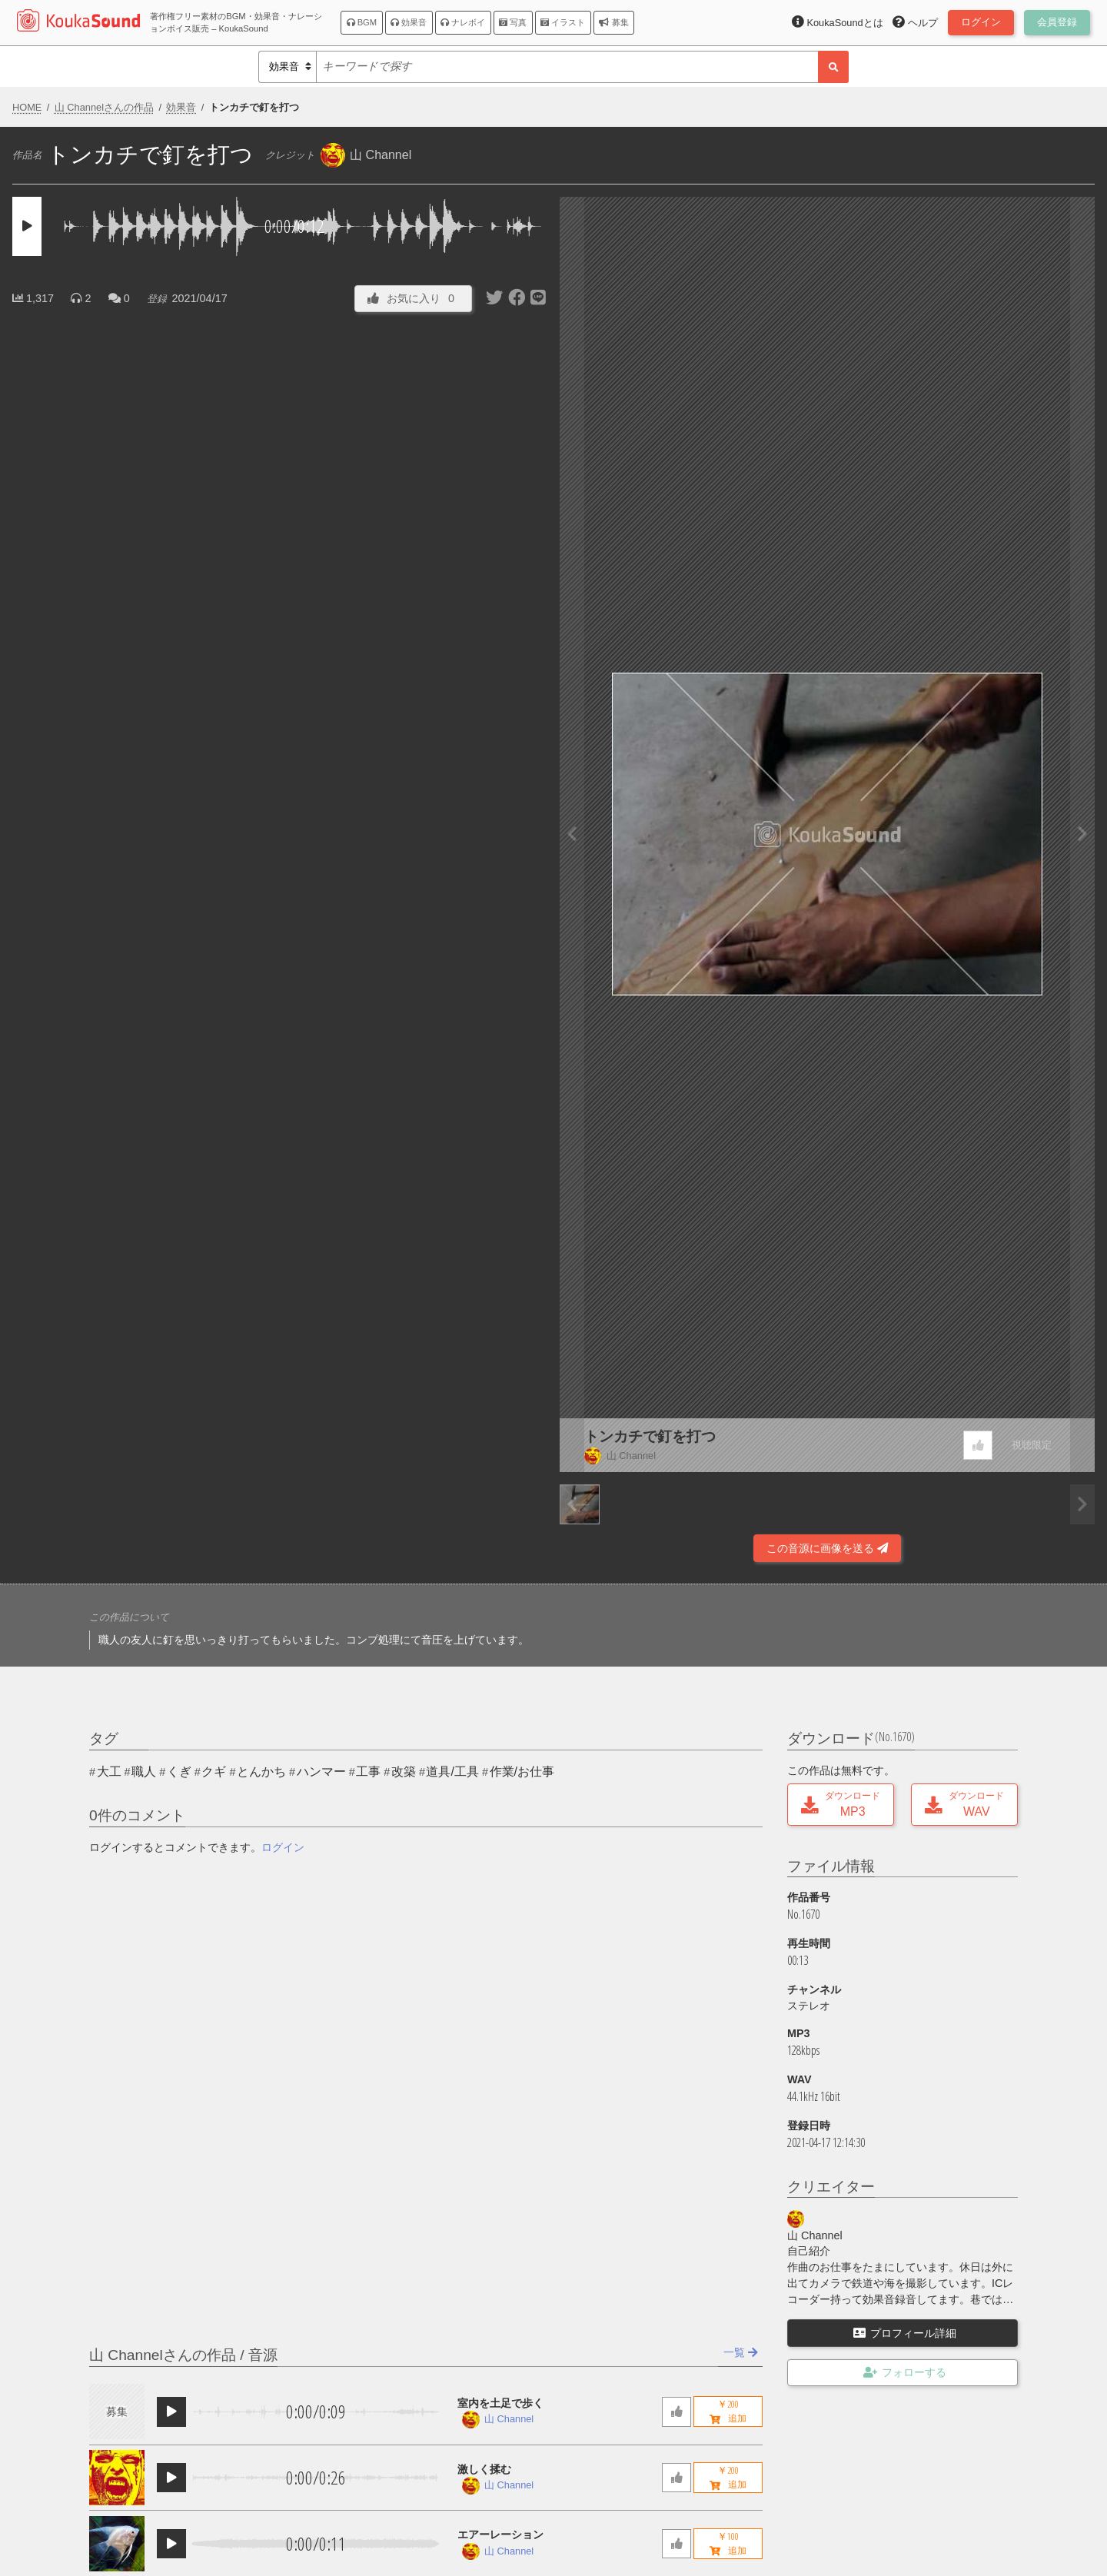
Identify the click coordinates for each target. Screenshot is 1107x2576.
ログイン (282, 1847)
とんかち (261, 1771)
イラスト (562, 22)
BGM (362, 22)
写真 (513, 22)
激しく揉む (484, 2469)
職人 (143, 1771)
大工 (109, 1771)
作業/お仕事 (522, 1771)
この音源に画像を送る (827, 1548)
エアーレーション (500, 2534)
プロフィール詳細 (904, 2333)
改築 (403, 1771)
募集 (613, 22)
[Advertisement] (280, 1520)
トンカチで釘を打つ (650, 1436)
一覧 (740, 2352)
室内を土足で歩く (500, 2403)
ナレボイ (462, 22)
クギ (213, 1771)
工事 (368, 1771)
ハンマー (321, 1771)
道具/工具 (452, 1771)
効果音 (409, 22)
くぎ (179, 1771)
